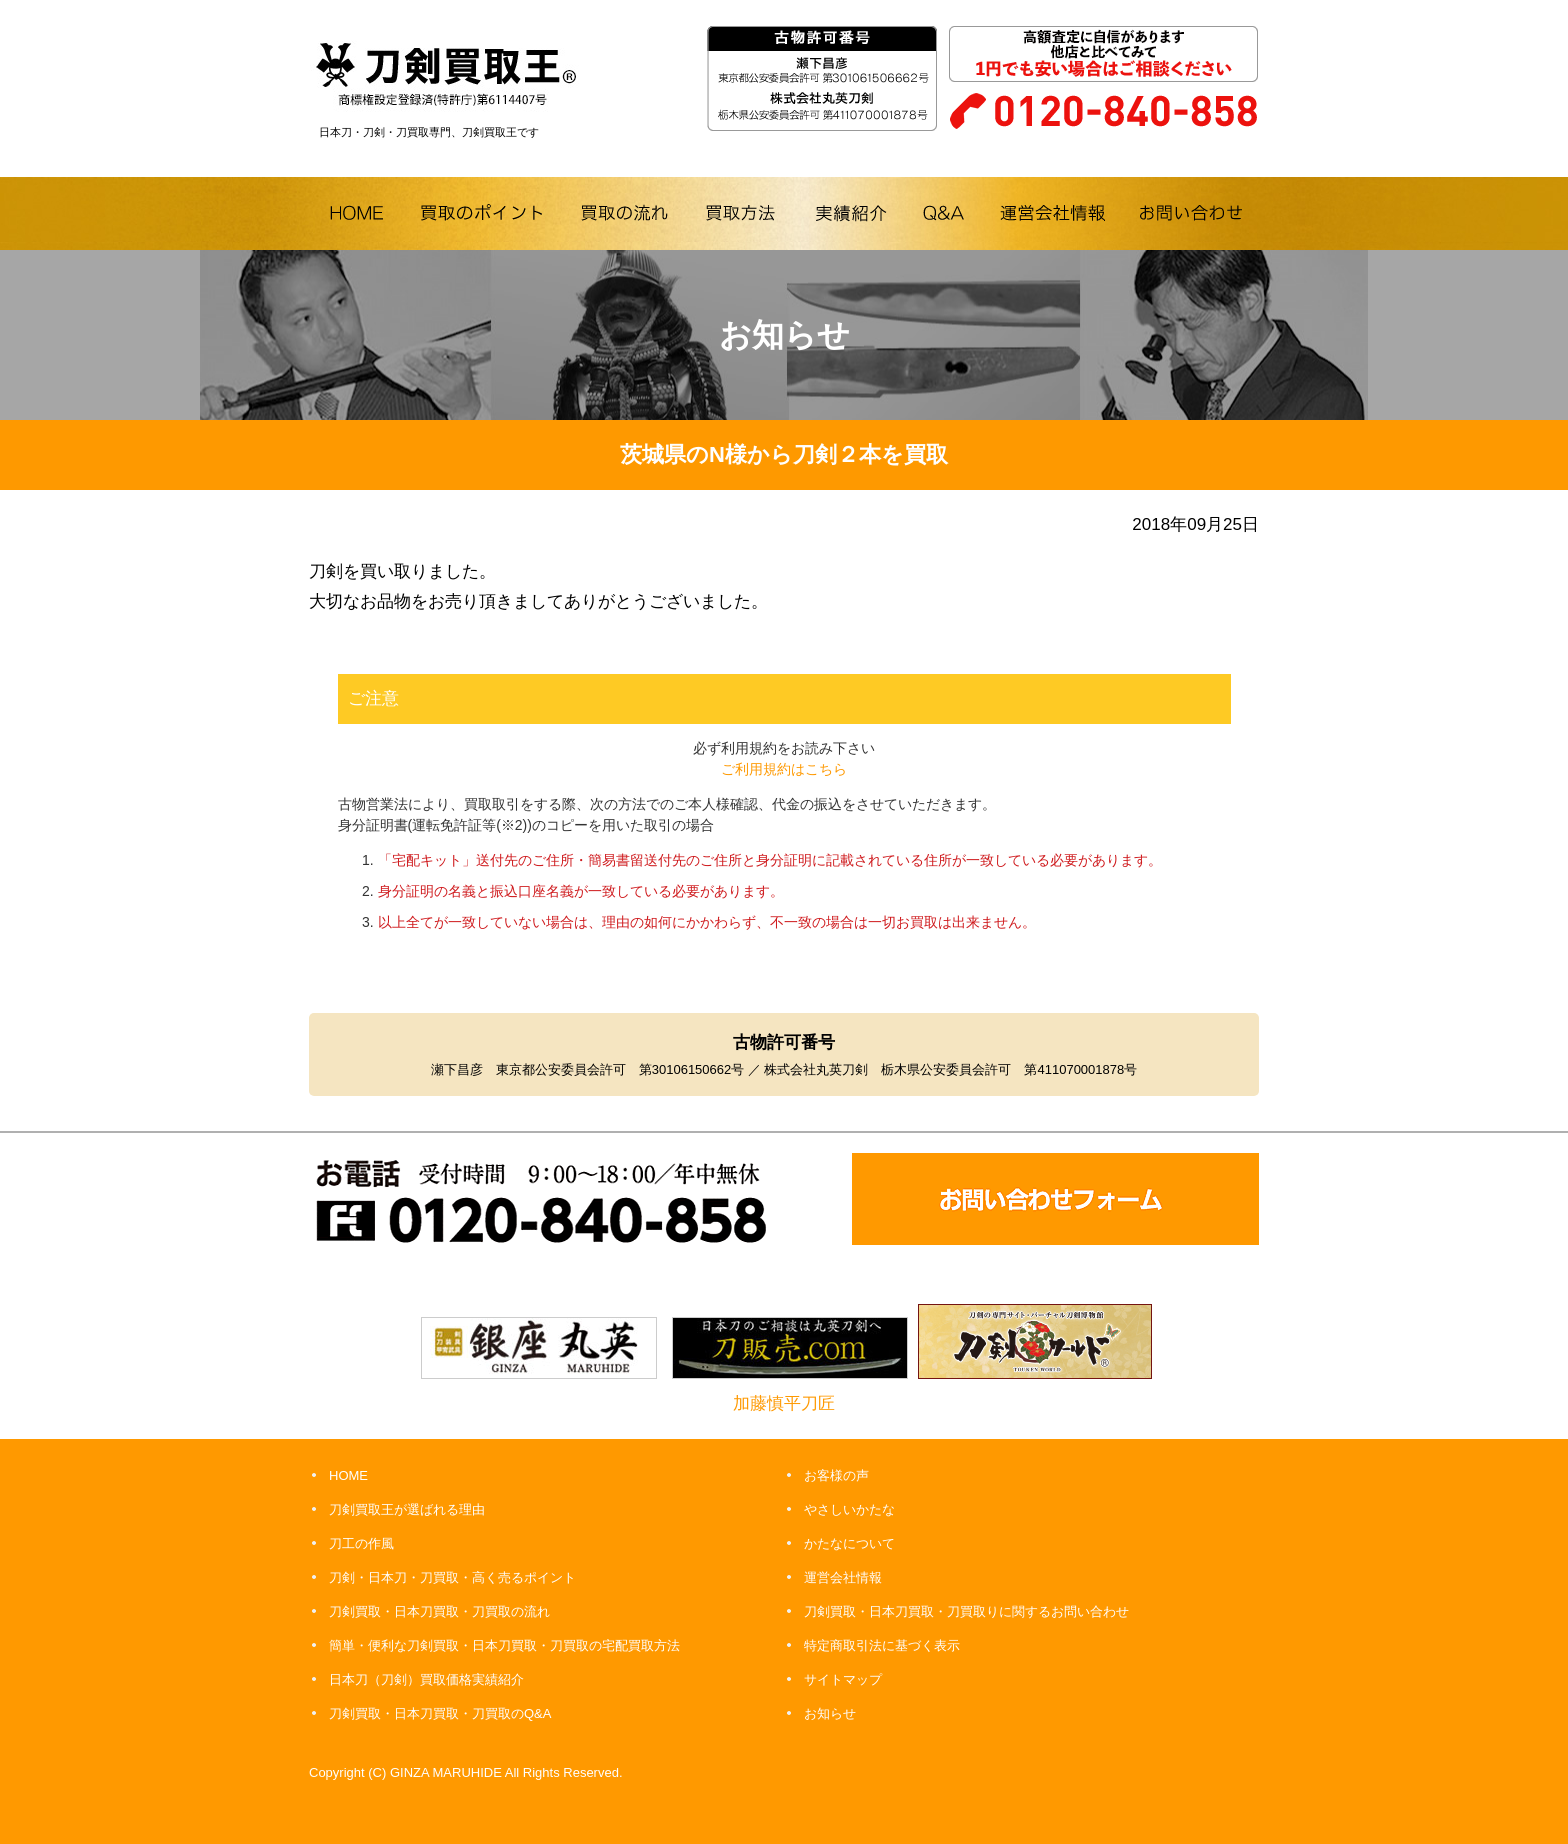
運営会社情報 (843, 1577)
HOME (348, 1475)
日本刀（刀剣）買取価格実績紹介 (426, 1679)
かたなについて (849, 1543)
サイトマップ (843, 1679)
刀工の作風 (361, 1543)
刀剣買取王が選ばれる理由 (407, 1509)
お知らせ (830, 1713)
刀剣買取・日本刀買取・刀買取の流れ (439, 1611)
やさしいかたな (849, 1509)
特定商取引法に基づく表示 (882, 1645)
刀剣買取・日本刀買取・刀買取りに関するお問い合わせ (966, 1611)
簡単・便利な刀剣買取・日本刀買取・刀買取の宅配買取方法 (504, 1645)
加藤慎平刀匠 (784, 1403)
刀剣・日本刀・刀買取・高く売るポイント (452, 1577)
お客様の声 (836, 1475)
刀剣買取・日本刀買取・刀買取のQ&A (440, 1713)
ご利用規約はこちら (784, 769)
